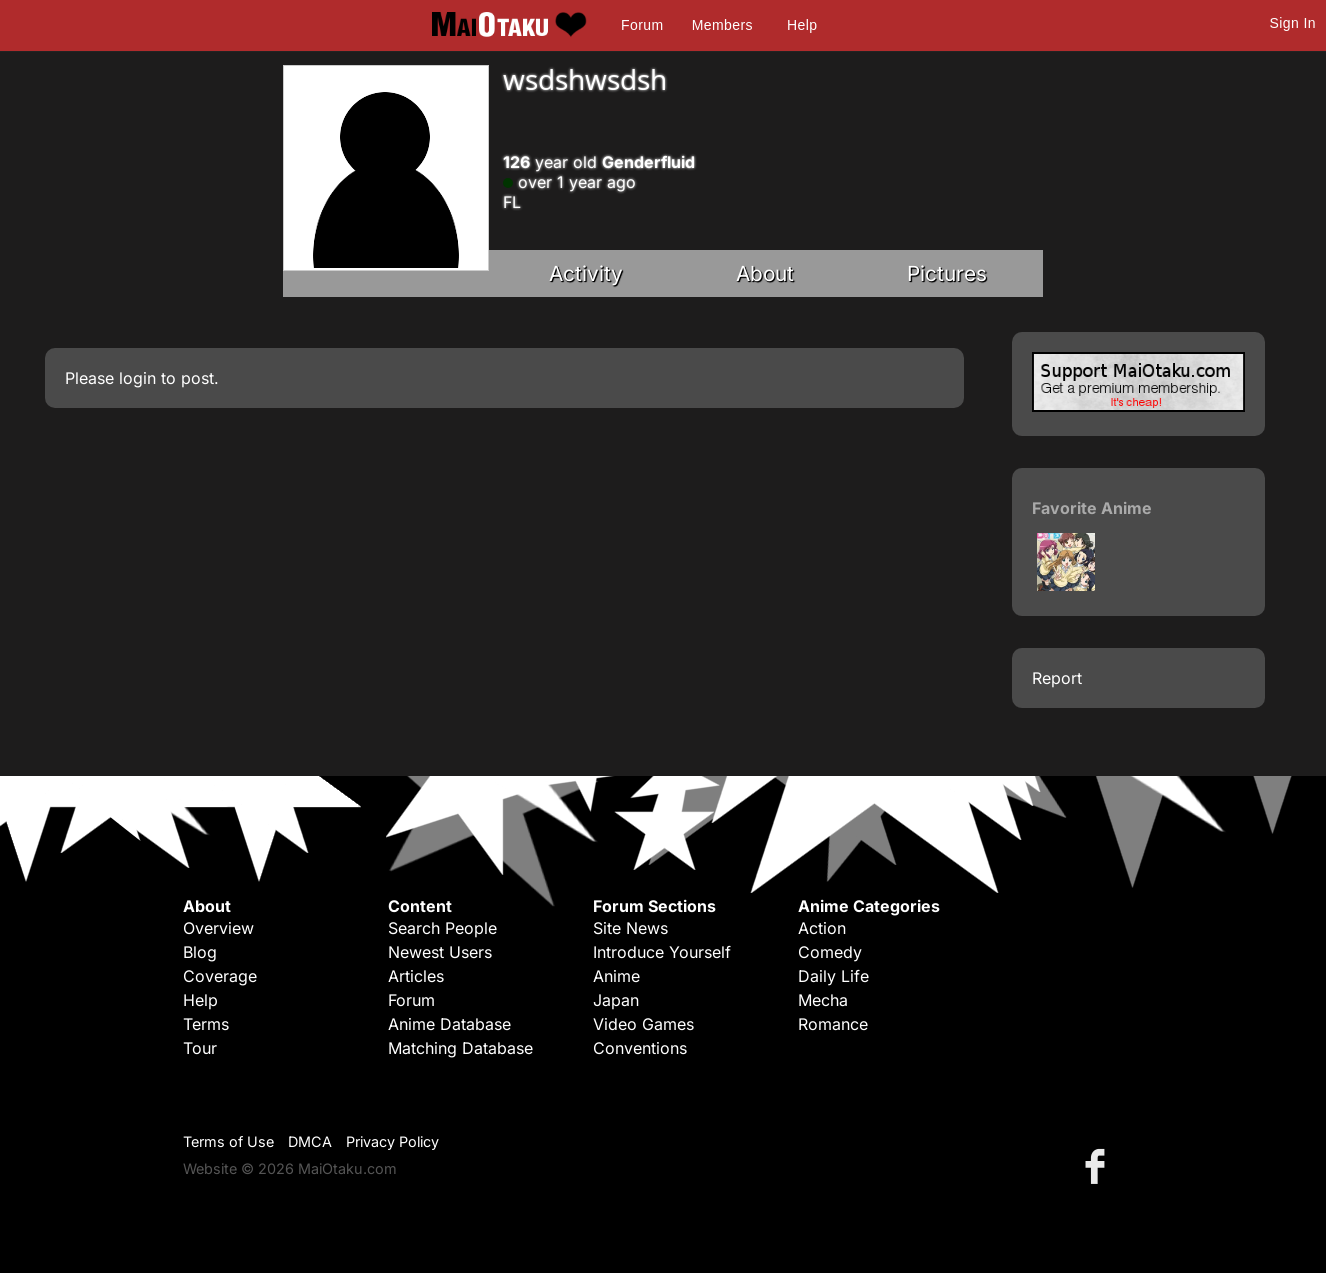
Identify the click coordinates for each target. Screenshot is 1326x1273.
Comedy (830, 952)
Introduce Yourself (662, 952)
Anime (616, 976)
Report (1057, 678)
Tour (200, 1048)
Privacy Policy (392, 1141)
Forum (642, 25)
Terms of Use (228, 1141)
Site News (630, 928)
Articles (416, 976)
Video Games (643, 1024)
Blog (200, 952)
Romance (833, 1024)
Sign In (1293, 23)
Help (802, 25)
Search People (442, 928)
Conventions (640, 1048)
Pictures (947, 273)
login (137, 378)
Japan (616, 1000)
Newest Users (440, 952)
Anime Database (449, 1024)
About (765, 273)
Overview (218, 928)
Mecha (823, 1000)
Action (822, 928)
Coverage (220, 976)
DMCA (310, 1141)
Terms (206, 1024)
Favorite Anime (1092, 508)
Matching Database (460, 1048)
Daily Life (833, 976)
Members (722, 25)
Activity (586, 273)
